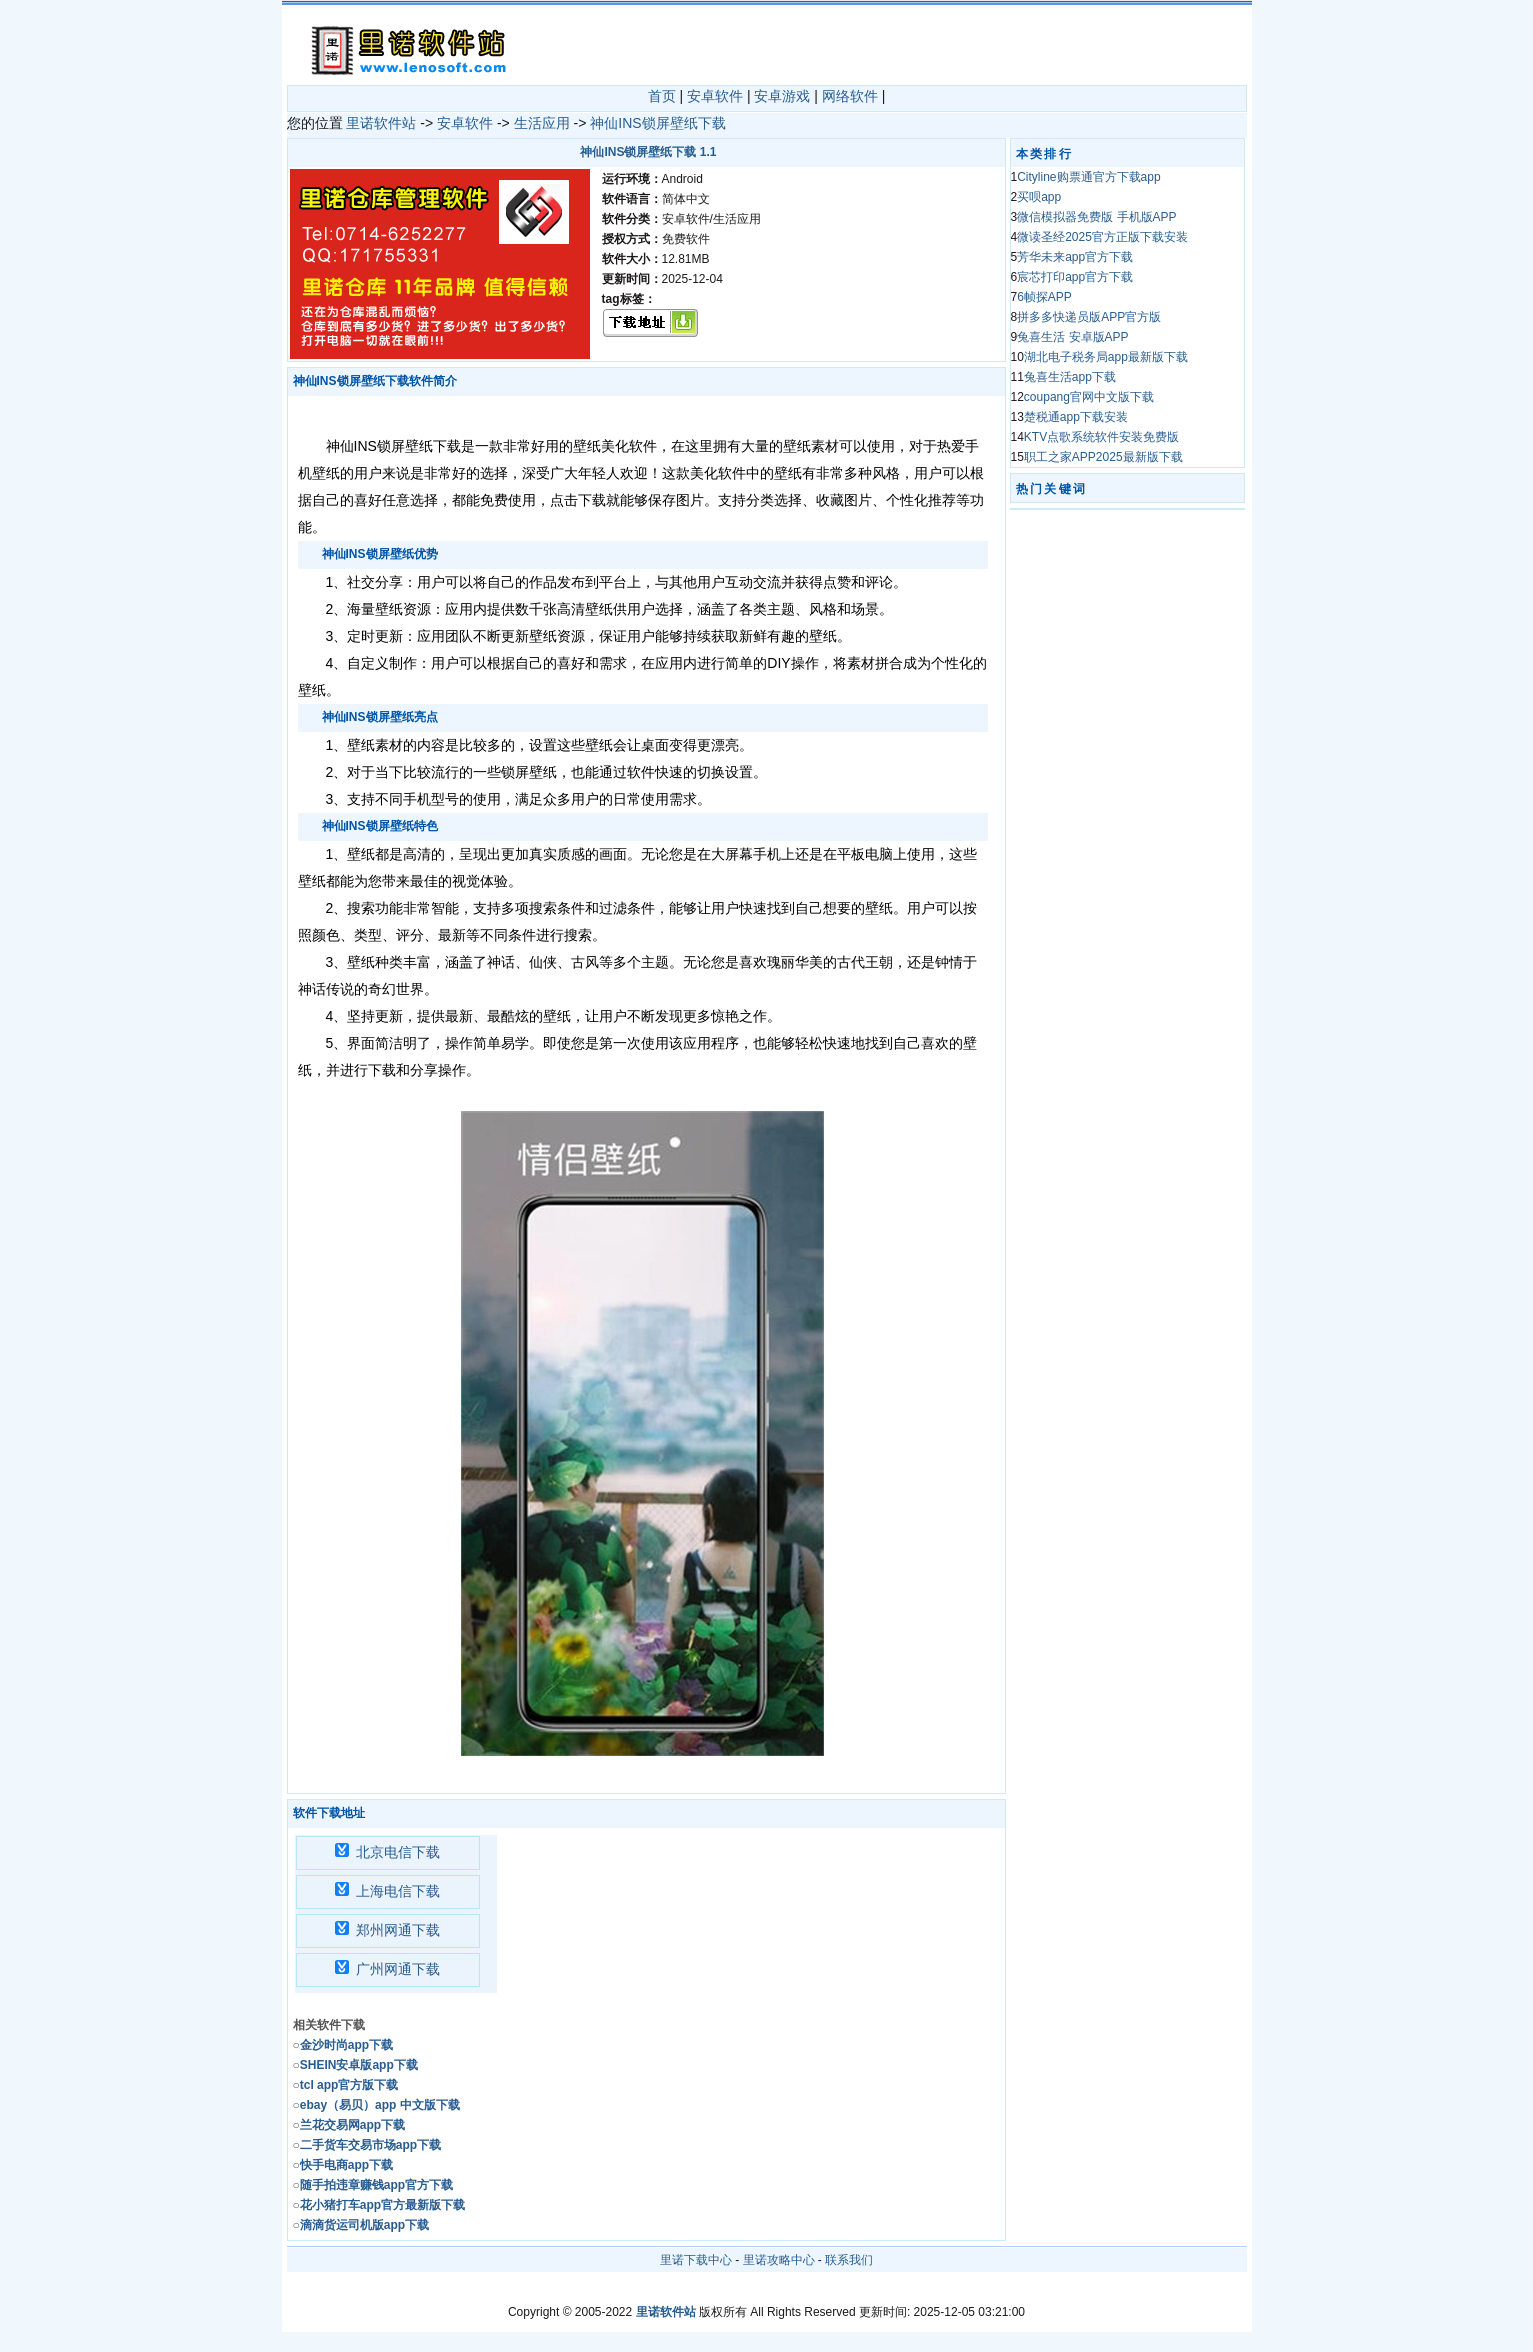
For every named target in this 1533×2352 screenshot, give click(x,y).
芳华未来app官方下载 (1075, 257)
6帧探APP (1044, 297)
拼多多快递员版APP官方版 (1089, 317)
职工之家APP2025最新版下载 (1103, 457)
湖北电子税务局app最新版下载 (1106, 357)
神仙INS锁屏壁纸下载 (657, 123)
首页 (662, 96)
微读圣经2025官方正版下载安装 (1102, 237)
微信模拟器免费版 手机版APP (1096, 217)
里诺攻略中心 (779, 2260)
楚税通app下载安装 (1076, 417)
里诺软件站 (381, 123)
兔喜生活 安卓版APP (1072, 337)
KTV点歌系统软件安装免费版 (1101, 437)
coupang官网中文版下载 (1089, 397)
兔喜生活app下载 (1070, 377)
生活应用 (542, 123)
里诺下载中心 (696, 2260)
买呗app (1039, 197)
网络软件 (850, 96)
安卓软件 (715, 96)
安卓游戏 (782, 96)
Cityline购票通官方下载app (1088, 177)
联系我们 (849, 2260)
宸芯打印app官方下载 (1075, 277)
